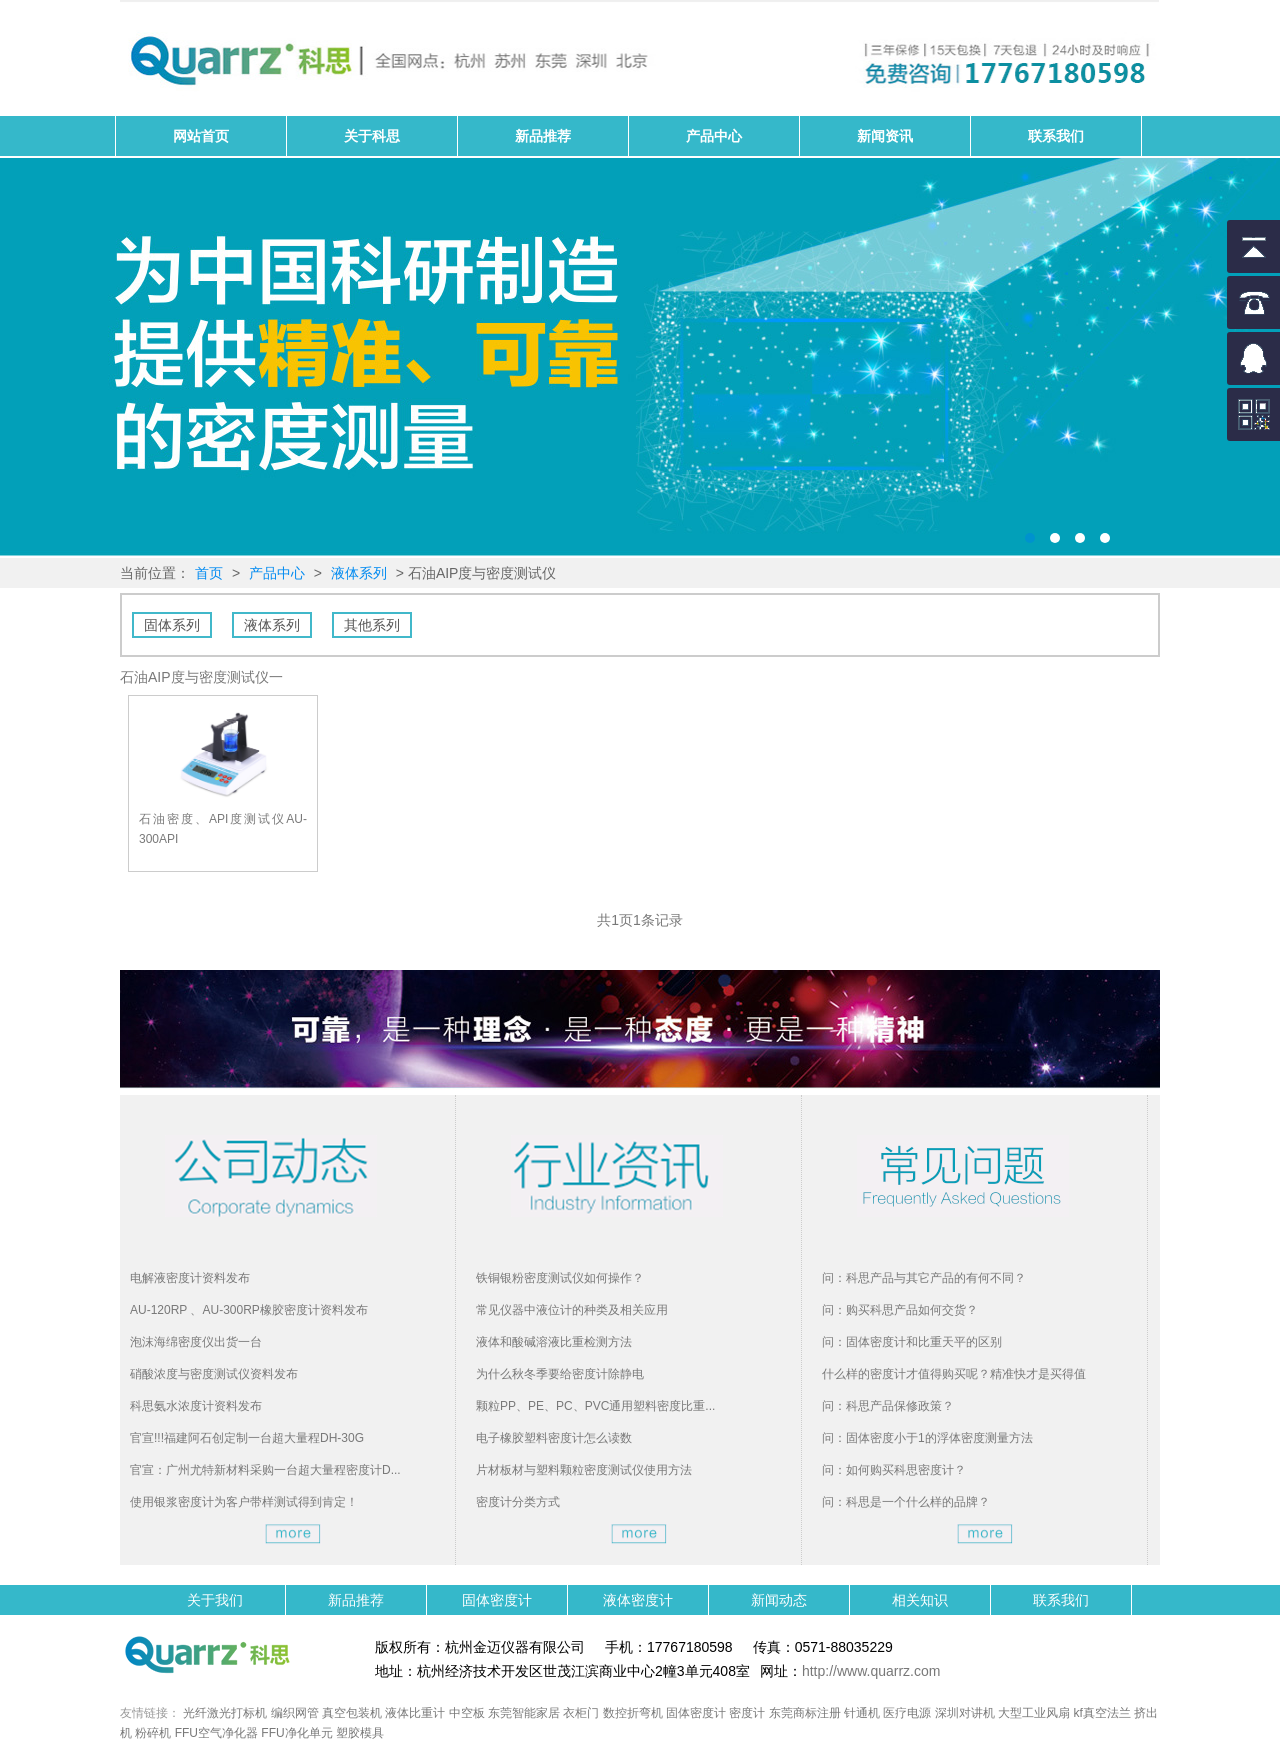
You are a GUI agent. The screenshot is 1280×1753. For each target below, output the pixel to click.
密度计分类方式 (518, 1502)
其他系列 (372, 625)
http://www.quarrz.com (871, 1671)
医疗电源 (907, 1713)
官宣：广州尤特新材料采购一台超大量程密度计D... (265, 1470)
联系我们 (1056, 136)
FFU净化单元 (296, 1733)
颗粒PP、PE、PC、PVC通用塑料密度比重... (595, 1406)
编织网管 (295, 1713)
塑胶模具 (360, 1733)
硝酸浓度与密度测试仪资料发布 (214, 1374)
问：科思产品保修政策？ (888, 1406)
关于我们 (215, 1600)
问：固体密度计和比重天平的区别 (912, 1342)
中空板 (467, 1713)
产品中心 (714, 136)
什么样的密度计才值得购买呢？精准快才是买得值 (954, 1374)
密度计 (747, 1713)
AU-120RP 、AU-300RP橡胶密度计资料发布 (249, 1310)
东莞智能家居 (524, 1713)
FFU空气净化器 (216, 1733)
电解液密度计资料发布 (190, 1278)
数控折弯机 (633, 1713)
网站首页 (201, 136)
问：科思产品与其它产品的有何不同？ (924, 1278)
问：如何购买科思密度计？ (894, 1470)
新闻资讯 (885, 136)
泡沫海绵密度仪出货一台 (196, 1342)
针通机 (862, 1713)
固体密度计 (640, 358)
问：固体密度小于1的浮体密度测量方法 (927, 1438)
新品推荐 (543, 136)
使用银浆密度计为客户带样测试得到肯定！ (244, 1502)
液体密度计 (638, 1600)
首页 (209, 573)
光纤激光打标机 (225, 1713)
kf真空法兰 (1102, 1713)
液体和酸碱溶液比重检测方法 (554, 1342)
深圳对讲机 (965, 1713)
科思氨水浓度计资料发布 (196, 1406)
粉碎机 (153, 1733)
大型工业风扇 (1034, 1713)
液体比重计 (415, 1713)
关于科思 (372, 136)
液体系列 (359, 573)
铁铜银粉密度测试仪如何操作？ (560, 1278)
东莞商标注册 (805, 1713)
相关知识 (920, 1600)
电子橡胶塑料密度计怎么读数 (554, 1438)
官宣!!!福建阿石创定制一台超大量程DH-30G (247, 1438)
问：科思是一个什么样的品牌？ (906, 1502)
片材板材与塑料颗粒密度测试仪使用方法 (584, 1470)
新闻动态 (779, 1600)
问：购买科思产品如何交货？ (900, 1310)
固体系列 (172, 625)
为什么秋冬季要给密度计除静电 (560, 1374)
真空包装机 (352, 1713)
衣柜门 (581, 1713)
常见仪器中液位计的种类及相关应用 (572, 1310)
